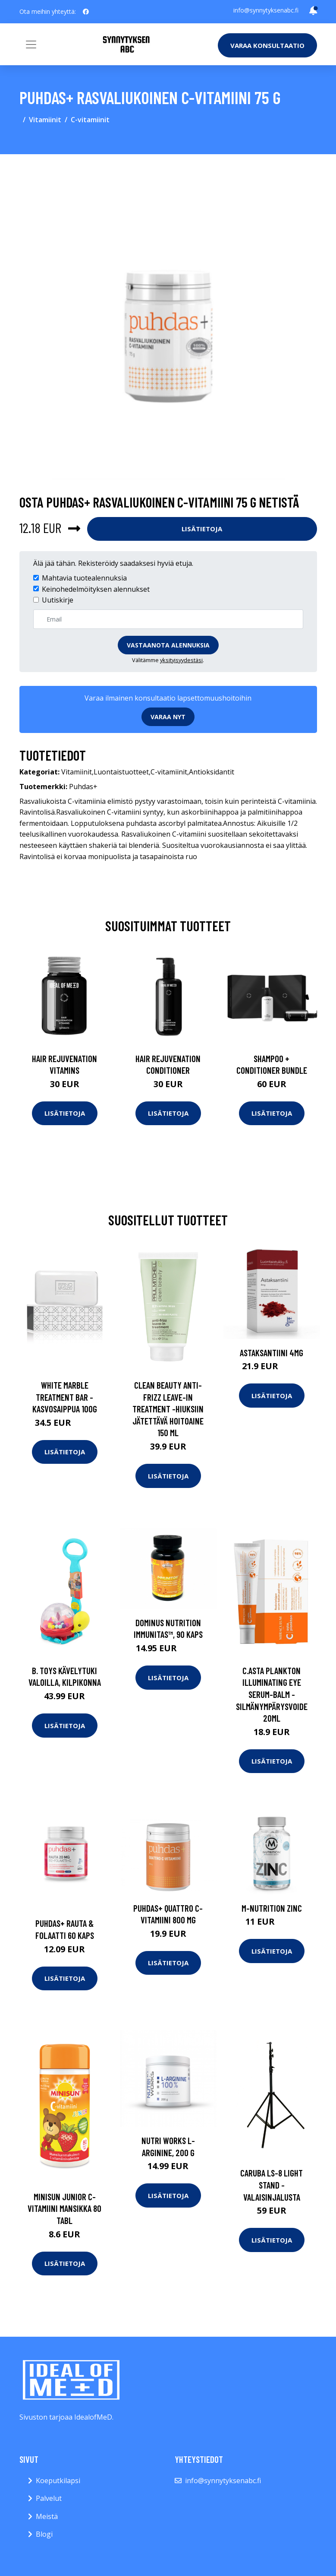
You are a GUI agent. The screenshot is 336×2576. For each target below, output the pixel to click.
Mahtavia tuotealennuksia (84, 578)
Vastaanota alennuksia (168, 645)
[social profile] (85, 11)
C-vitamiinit (90, 119)
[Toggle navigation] (31, 44)
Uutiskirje (57, 600)
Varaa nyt (168, 717)
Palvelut (49, 2498)
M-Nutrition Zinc (272, 1908)
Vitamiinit (45, 119)
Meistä (47, 2516)
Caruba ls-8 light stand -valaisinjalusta (271, 2184)
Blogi (44, 2534)
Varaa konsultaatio (267, 45)
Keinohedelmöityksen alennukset (96, 589)
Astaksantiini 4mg (271, 1352)
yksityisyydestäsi (181, 660)
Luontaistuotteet (121, 772)
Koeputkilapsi (58, 2480)
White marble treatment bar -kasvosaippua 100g (64, 1397)
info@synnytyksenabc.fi (265, 10)
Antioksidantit (211, 772)
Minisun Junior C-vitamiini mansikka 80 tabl (64, 2208)
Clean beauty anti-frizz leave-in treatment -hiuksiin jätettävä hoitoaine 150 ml (168, 1409)
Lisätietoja (202, 528)
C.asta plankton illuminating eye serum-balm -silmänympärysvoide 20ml (272, 1694)
